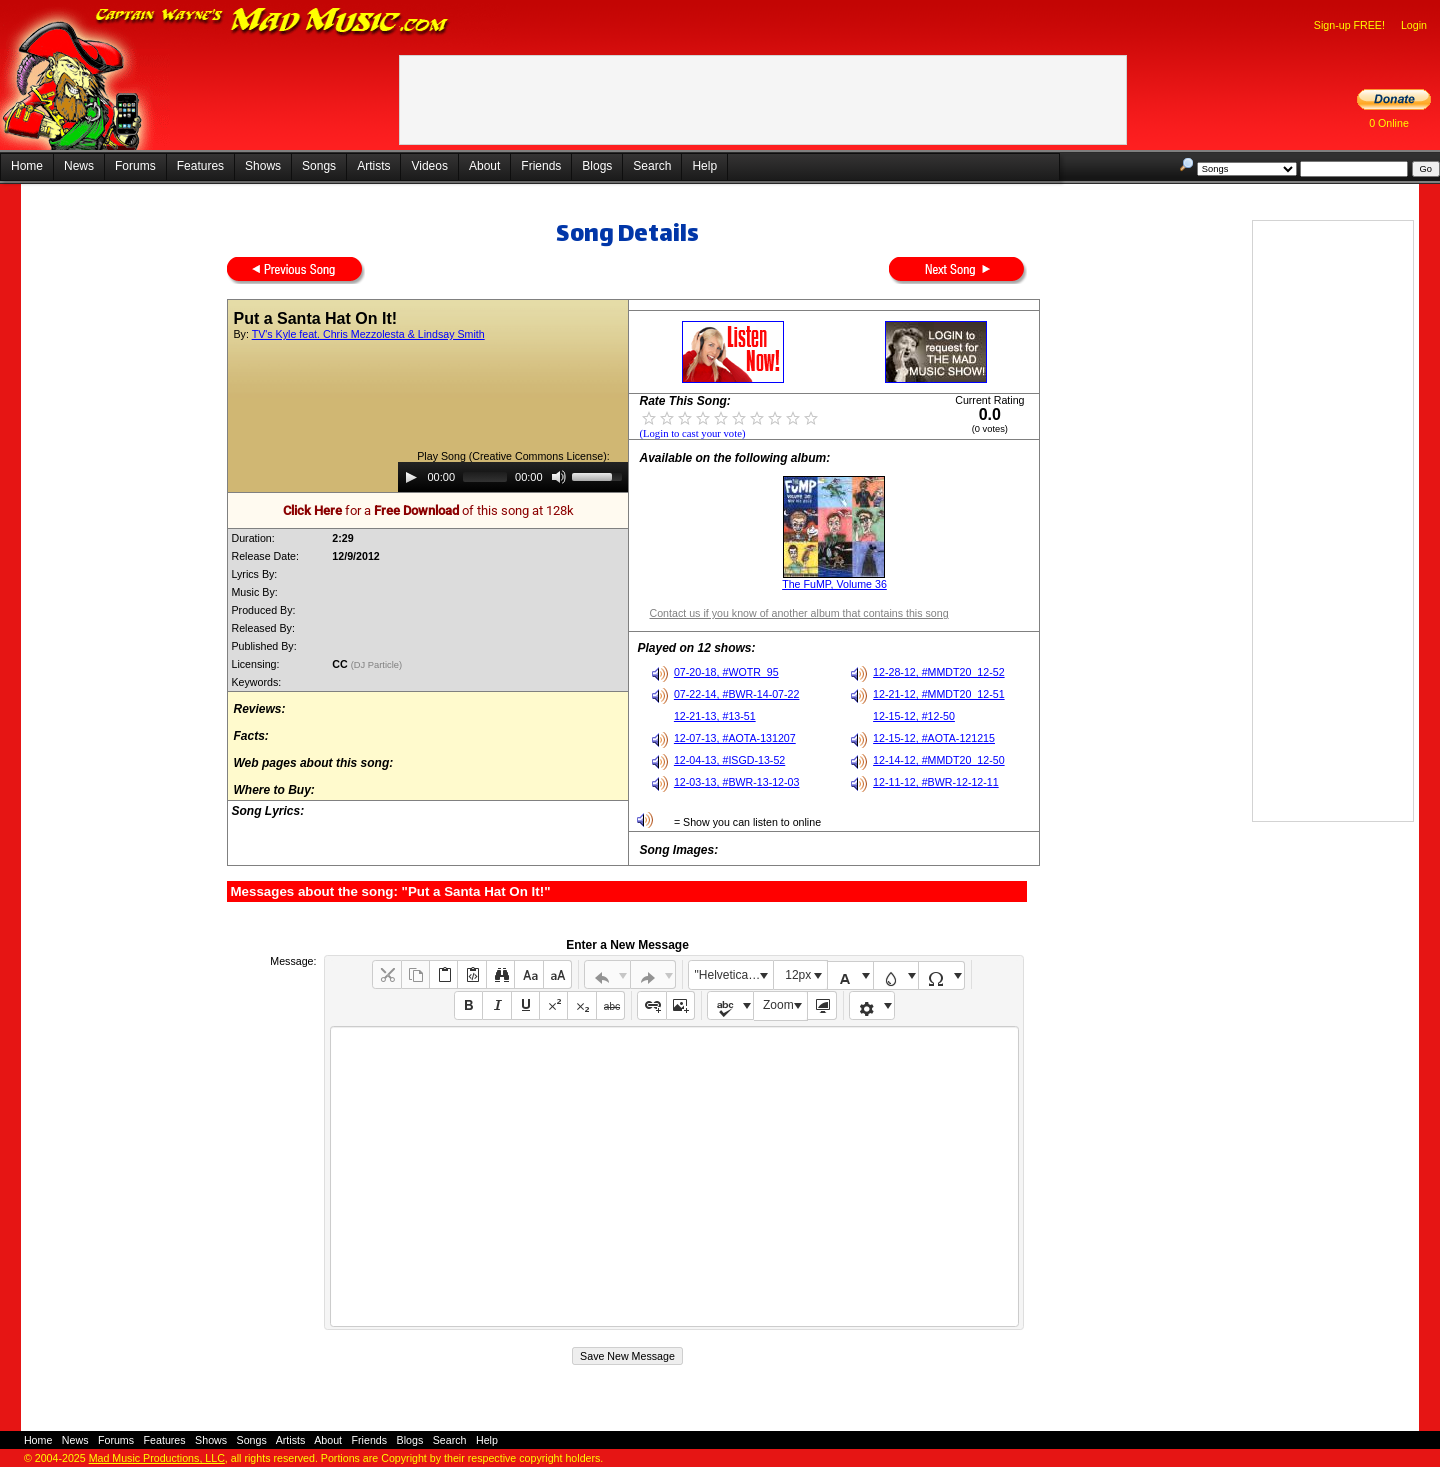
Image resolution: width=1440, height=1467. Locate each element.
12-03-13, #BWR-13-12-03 (737, 782)
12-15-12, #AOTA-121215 (934, 738)
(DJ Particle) (378, 665)
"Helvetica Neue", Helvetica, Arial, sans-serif (734, 975)
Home (27, 166)
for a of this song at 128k (428, 510)
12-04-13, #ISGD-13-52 (729, 760)
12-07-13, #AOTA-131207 (735, 738)
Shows (263, 166)
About (484, 166)
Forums (135, 166)
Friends (541, 166)
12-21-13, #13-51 (715, 716)
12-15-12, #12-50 (914, 716)
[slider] (485, 477)
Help (704, 166)
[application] (513, 477)
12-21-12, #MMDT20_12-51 (939, 694)
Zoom (778, 1005)
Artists (373, 166)
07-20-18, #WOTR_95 (726, 672)
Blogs (597, 166)
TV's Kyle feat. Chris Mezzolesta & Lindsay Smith (368, 334)
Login (1414, 25)
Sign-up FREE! (1349, 25)
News (79, 166)
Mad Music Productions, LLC (157, 1458)
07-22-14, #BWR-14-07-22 (737, 694)
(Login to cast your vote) (692, 433)
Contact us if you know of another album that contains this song (798, 613)
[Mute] (559, 477)
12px (798, 975)
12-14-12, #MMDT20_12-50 (939, 760)
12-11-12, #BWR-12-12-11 (936, 782)
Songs (319, 166)
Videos (429, 166)
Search (652, 166)
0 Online (1389, 123)
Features (200, 166)
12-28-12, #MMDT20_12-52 (939, 672)
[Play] (411, 477)
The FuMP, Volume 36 (834, 584)
